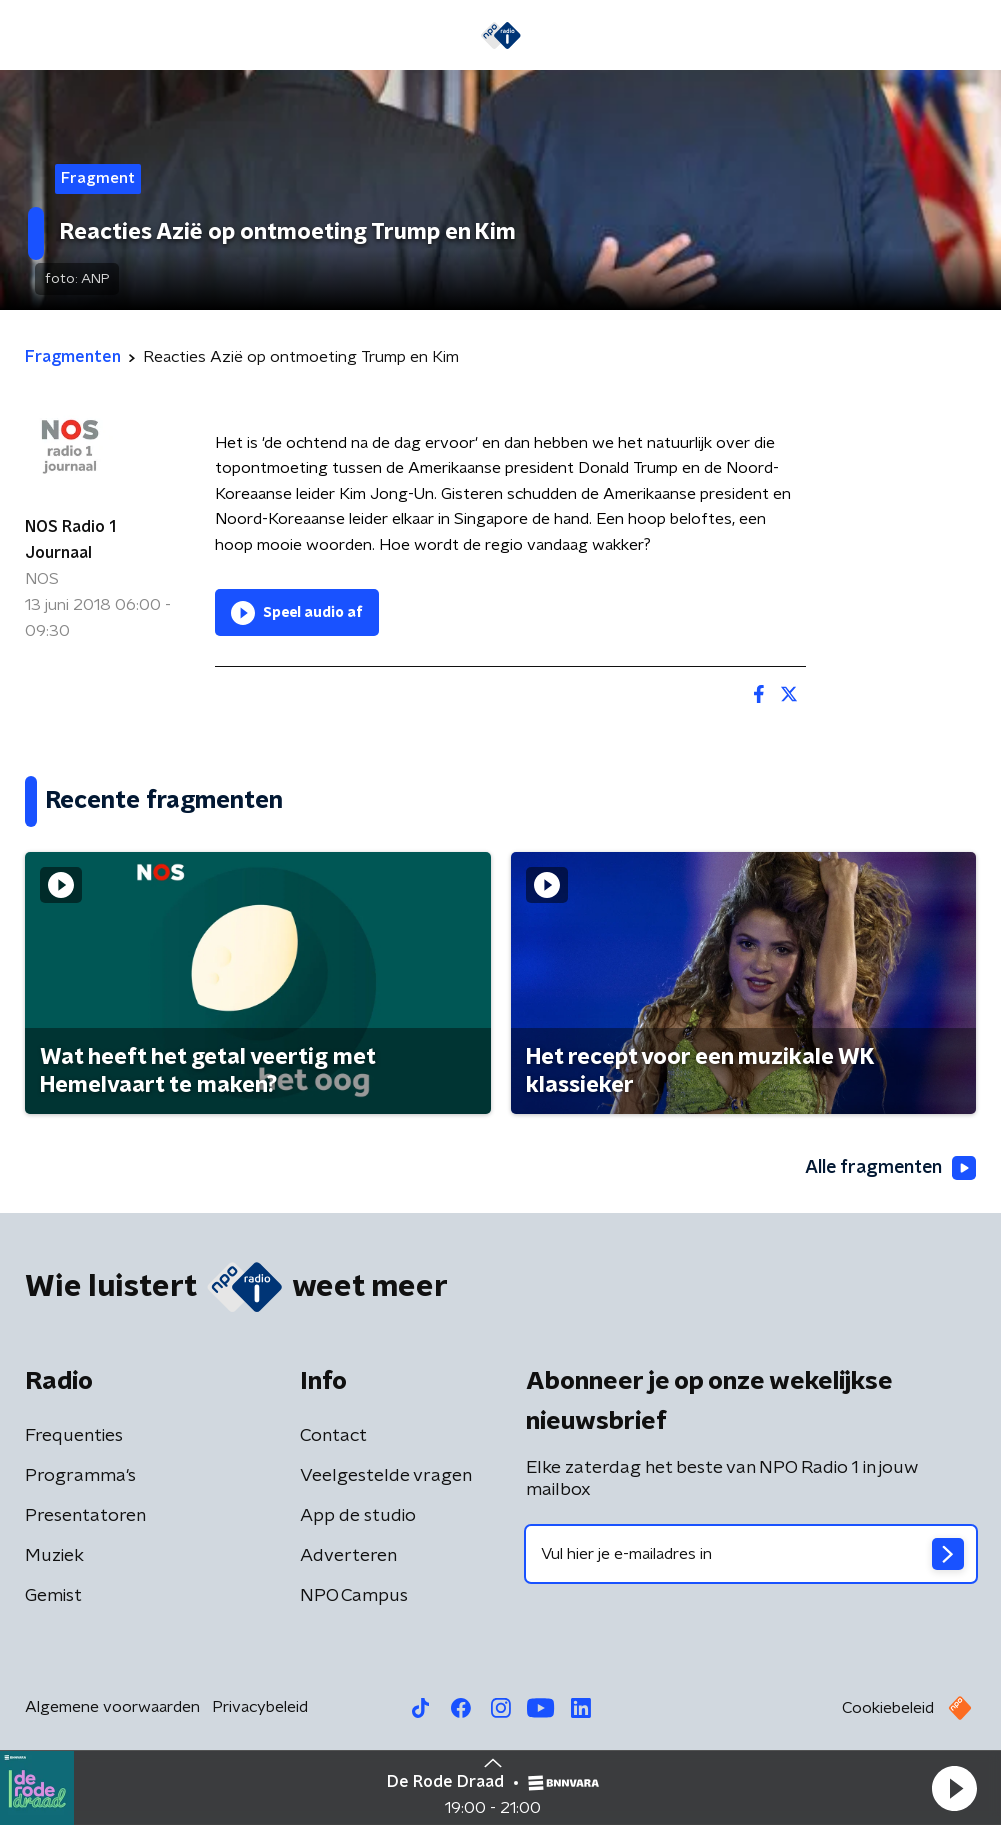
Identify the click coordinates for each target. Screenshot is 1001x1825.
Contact (333, 1437)
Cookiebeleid (888, 1709)
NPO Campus (354, 1597)
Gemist (53, 1597)
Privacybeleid (260, 1708)
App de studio (358, 1517)
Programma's (80, 1477)
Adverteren (348, 1557)
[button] (954, 1788)
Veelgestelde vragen (386, 1477)
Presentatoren (85, 1517)
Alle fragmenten (889, 1168)
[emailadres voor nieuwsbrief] (751, 1555)
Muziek (54, 1557)
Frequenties (74, 1437)
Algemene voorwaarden (112, 1708)
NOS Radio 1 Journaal (70, 540)
